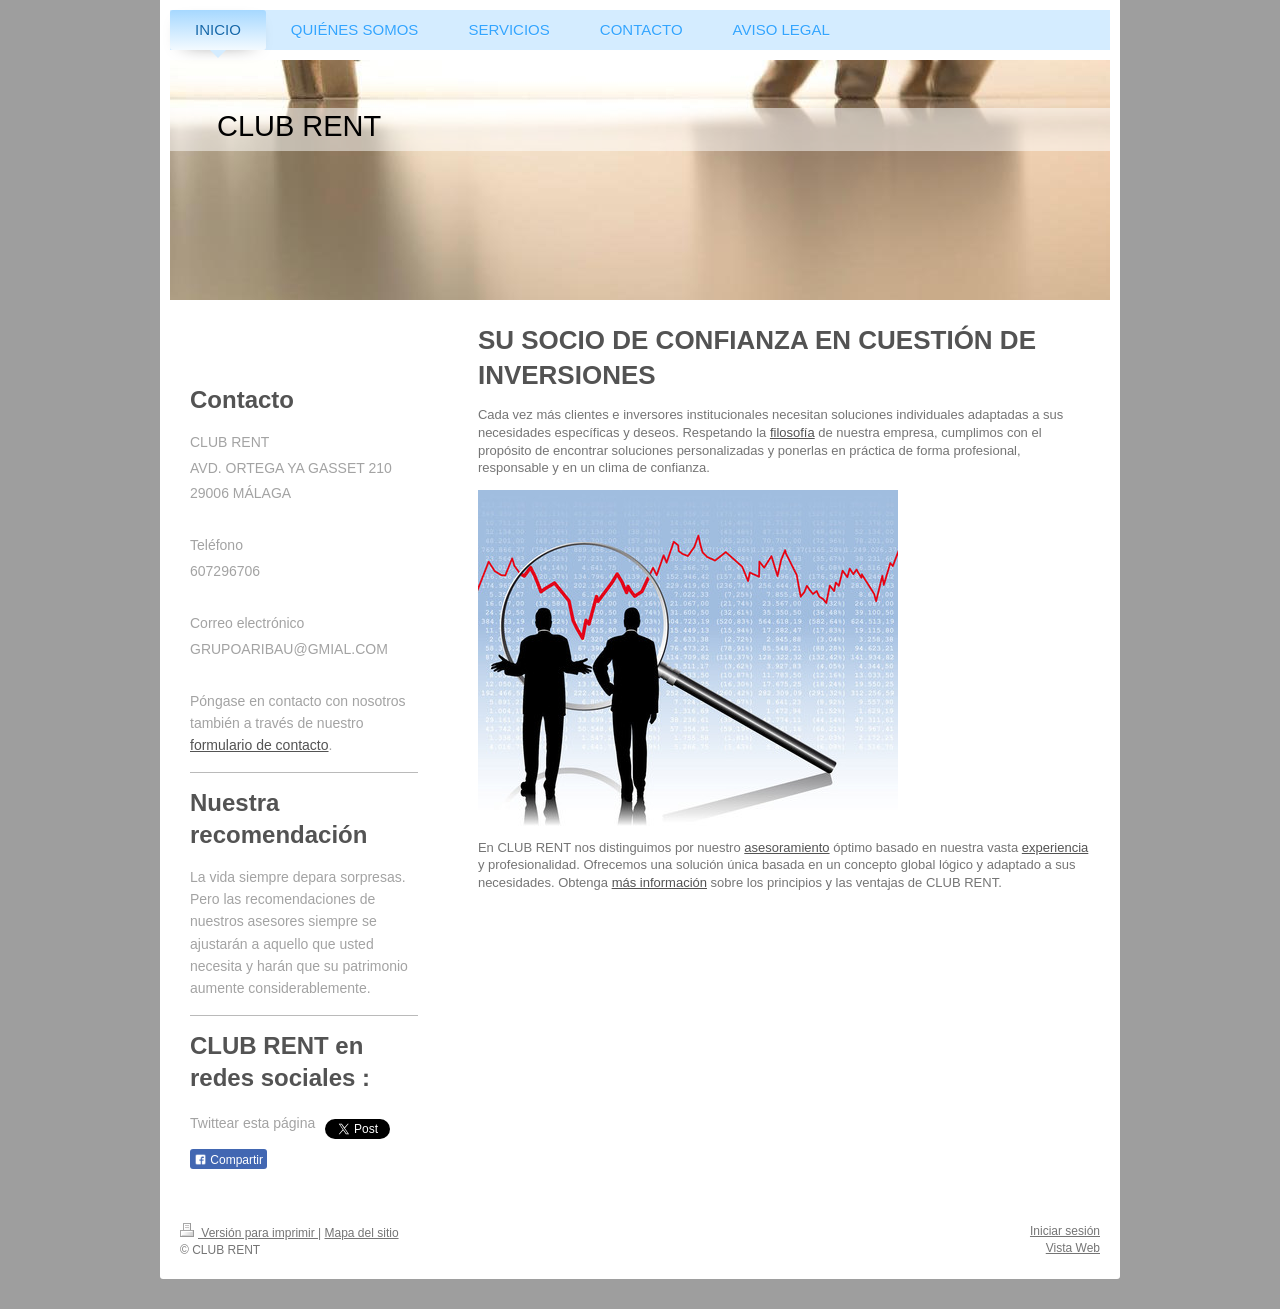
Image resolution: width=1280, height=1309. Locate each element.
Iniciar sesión (1065, 1231)
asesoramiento (786, 847)
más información (659, 882)
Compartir (228, 1160)
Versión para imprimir (249, 1233)
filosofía (792, 432)
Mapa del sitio (362, 1233)
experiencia (1055, 847)
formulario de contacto (259, 745)
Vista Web (1073, 1248)
